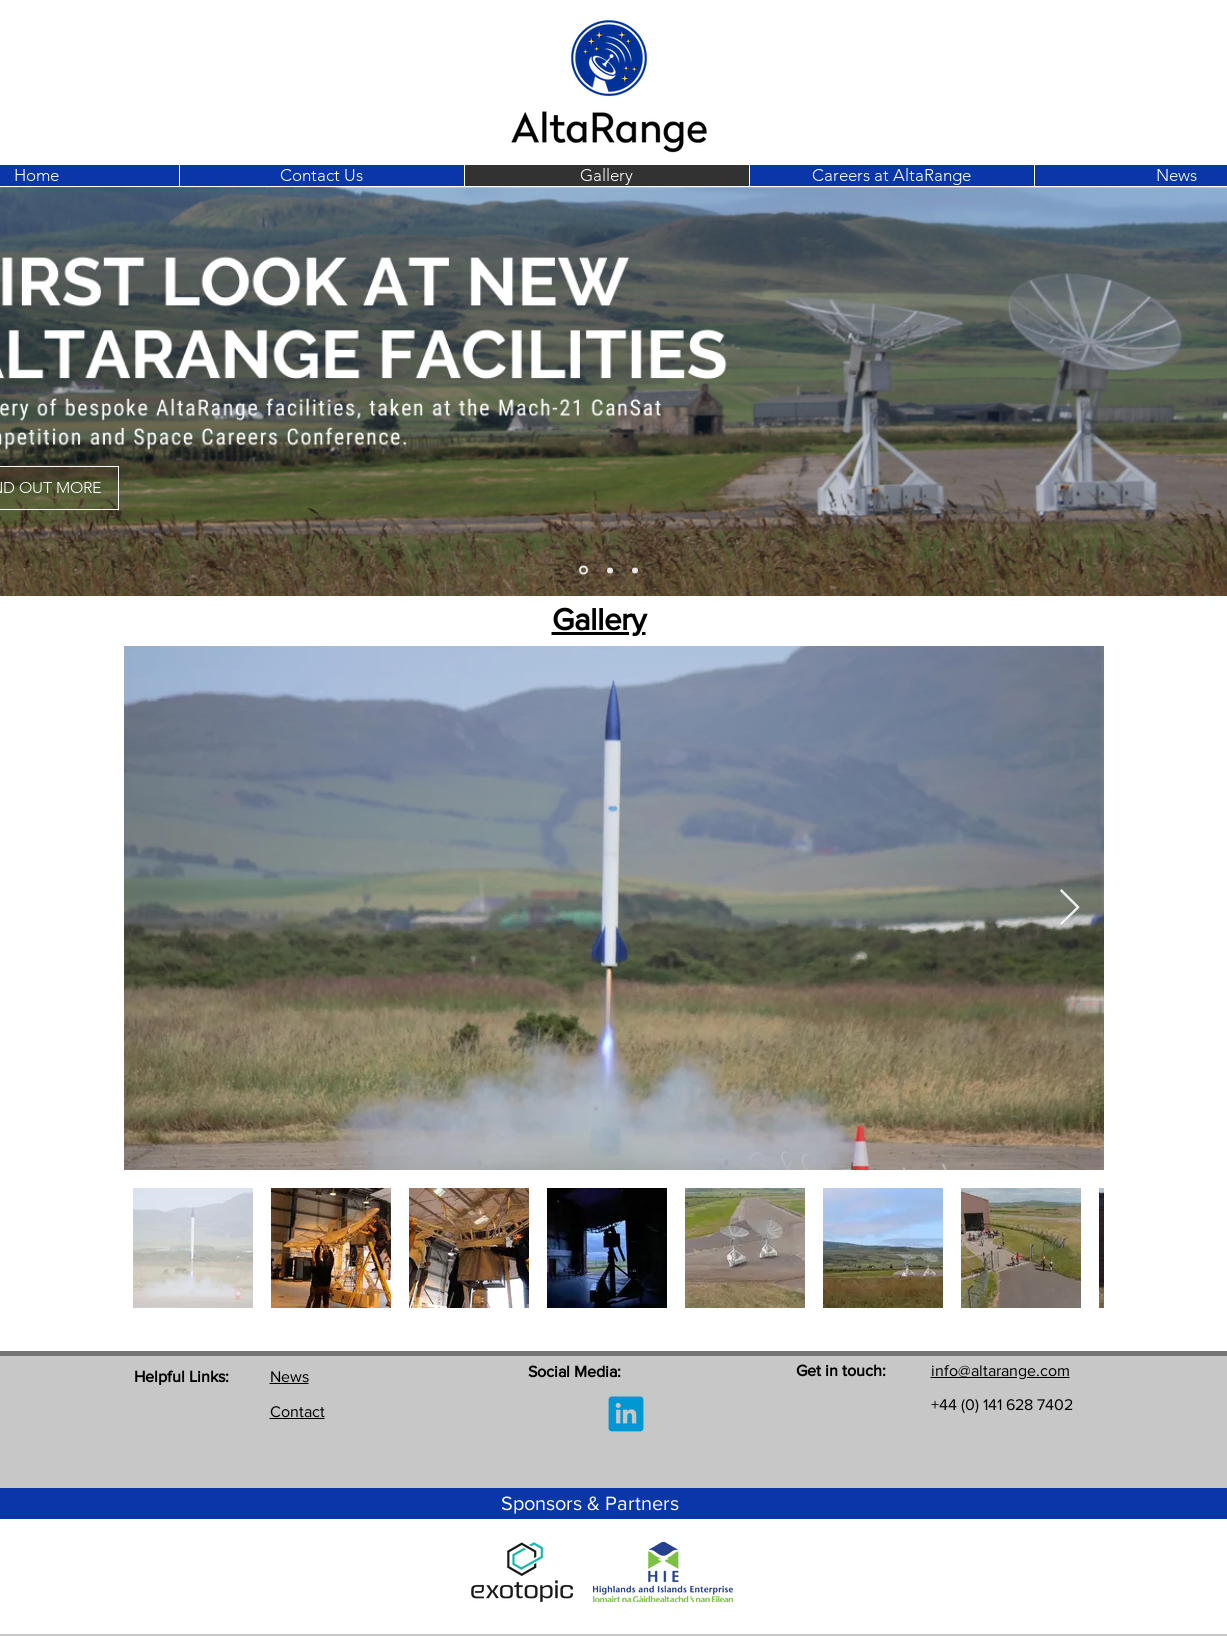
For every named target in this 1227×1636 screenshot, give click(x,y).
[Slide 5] (635, 570)
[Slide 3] (583, 570)
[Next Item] (1069, 908)
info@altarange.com (1000, 1370)
